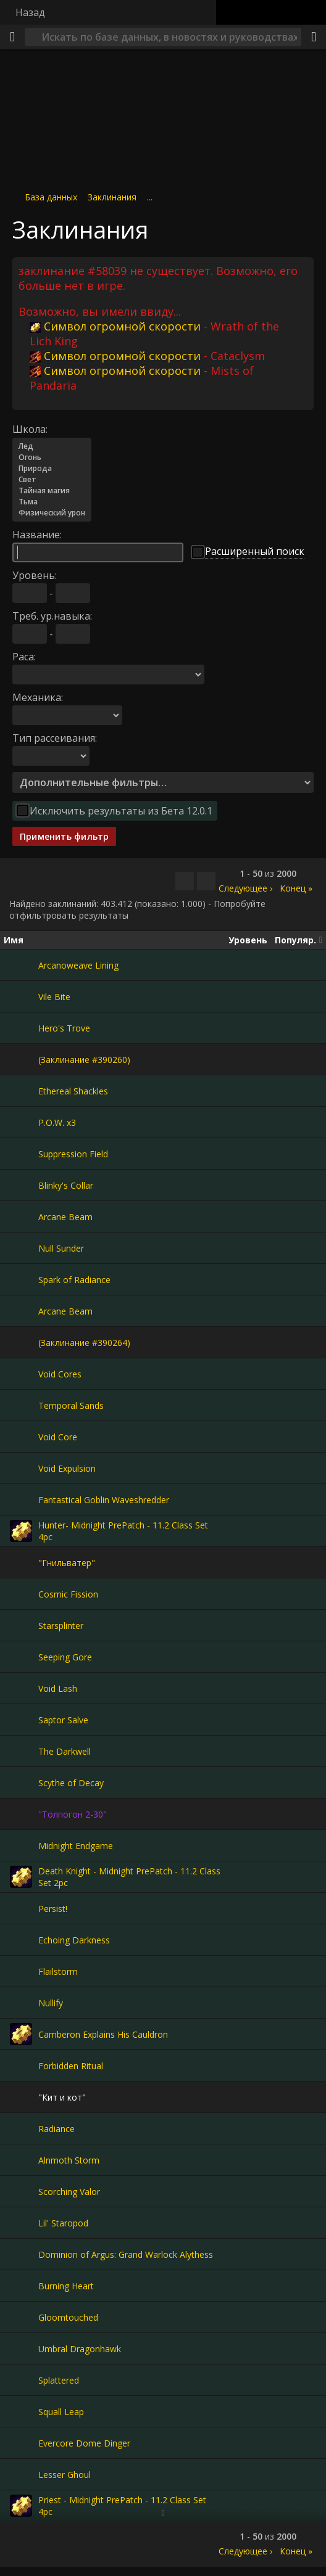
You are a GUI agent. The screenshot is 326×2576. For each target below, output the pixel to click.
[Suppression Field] (21, 1153)
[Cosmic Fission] (21, 1594)
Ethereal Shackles (73, 1091)
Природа (51, 468)
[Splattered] (21, 2380)
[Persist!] (21, 1908)
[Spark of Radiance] (21, 1279)
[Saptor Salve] (21, 1719)
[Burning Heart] (21, 2285)
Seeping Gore (65, 1657)
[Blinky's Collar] (21, 1185)
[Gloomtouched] (21, 2317)
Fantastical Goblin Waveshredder (103, 1500)
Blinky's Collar (65, 1185)
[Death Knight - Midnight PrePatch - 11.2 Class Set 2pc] (21, 1877)
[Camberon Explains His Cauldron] (21, 2034)
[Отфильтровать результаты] (206, 881)
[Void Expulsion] (21, 1468)
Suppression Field (73, 1154)
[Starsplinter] (21, 1625)
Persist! (52, 1908)
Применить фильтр (64, 836)
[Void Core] (21, 1436)
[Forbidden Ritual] (21, 2065)
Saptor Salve (63, 1720)
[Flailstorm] (21, 1971)
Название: (37, 534)
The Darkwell (64, 1751)
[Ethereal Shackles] (21, 1090)
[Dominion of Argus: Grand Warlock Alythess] (21, 2254)
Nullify (50, 2003)
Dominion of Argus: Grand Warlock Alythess (125, 2254)
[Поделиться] (313, 37)
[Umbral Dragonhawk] (21, 2348)
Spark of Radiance (74, 1280)
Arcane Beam (65, 1217)
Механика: (37, 697)
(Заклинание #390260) (84, 1059)
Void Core (57, 1437)
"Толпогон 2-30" (72, 1814)
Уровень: (34, 575)
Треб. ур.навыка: (52, 616)
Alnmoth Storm (68, 2160)
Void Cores (60, 1374)
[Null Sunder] (21, 1248)
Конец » (296, 888)
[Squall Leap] (21, 2411)
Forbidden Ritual (70, 2066)
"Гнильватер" (66, 1563)
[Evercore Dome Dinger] (21, 2443)
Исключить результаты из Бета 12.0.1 (121, 811)
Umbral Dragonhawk (79, 2349)
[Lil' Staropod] (21, 2222)
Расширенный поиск (254, 551)
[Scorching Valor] (21, 2191)
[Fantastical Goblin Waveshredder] (21, 1499)
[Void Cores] (21, 1373)
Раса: (24, 656)
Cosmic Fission (68, 1594)
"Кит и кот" (62, 2097)
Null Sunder (61, 1248)
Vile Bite (54, 997)
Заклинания (112, 197)
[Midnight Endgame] (21, 1845)
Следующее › (245, 888)
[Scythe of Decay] (21, 1782)
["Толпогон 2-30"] (21, 1814)
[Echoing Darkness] (21, 1939)
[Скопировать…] (184, 881)
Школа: (30, 429)
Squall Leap (61, 2412)
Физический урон (51, 513)
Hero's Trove (64, 1028)
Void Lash (57, 1688)
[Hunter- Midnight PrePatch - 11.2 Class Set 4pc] (21, 1531)
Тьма (51, 501)
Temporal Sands (71, 1405)
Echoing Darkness (74, 1940)
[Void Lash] (21, 1688)
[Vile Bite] (21, 996)
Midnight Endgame (75, 1846)
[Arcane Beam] (21, 1216)
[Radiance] (21, 2128)
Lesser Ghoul (64, 2474)
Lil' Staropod (63, 2223)
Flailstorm (58, 1971)
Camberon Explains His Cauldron (103, 2034)
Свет (51, 479)
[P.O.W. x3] (21, 1122)
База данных (51, 197)
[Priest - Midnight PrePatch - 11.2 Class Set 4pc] (21, 2505)
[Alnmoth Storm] (21, 2160)
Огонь (51, 457)
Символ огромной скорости (115, 326)
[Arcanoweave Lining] (21, 965)
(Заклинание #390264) (84, 1342)
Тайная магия (51, 490)
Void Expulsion (67, 1468)
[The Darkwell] (21, 1751)
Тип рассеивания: (54, 738)
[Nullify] (21, 2002)
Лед (51, 446)
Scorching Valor (69, 2191)
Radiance (56, 2129)
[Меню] (12, 37)
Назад (30, 12)
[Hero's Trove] (21, 1028)
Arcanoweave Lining (78, 965)
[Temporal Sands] (21, 1405)
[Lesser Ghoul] (21, 2474)
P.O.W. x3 (57, 1122)
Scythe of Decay (71, 1783)
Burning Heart (66, 2286)
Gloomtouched (68, 2317)
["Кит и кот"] (21, 2097)
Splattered (58, 2380)
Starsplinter (60, 1625)
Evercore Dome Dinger (84, 2443)
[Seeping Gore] (21, 1656)
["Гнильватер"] (21, 1562)
